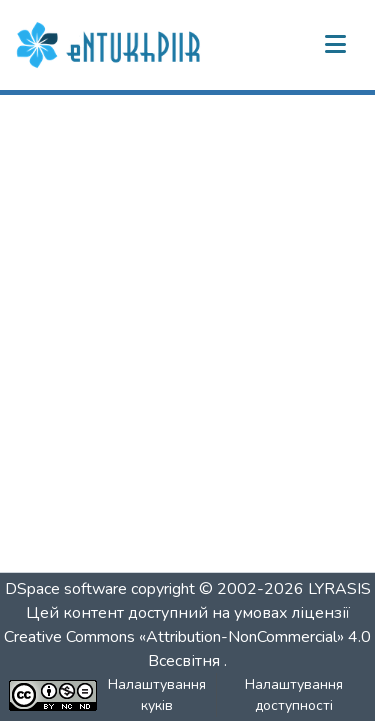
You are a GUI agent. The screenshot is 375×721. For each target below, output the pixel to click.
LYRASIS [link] (339, 589)
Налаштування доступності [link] (294, 695)
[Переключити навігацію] (335, 45)
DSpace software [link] (66, 589)
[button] (111, 45)
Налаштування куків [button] (157, 695)
